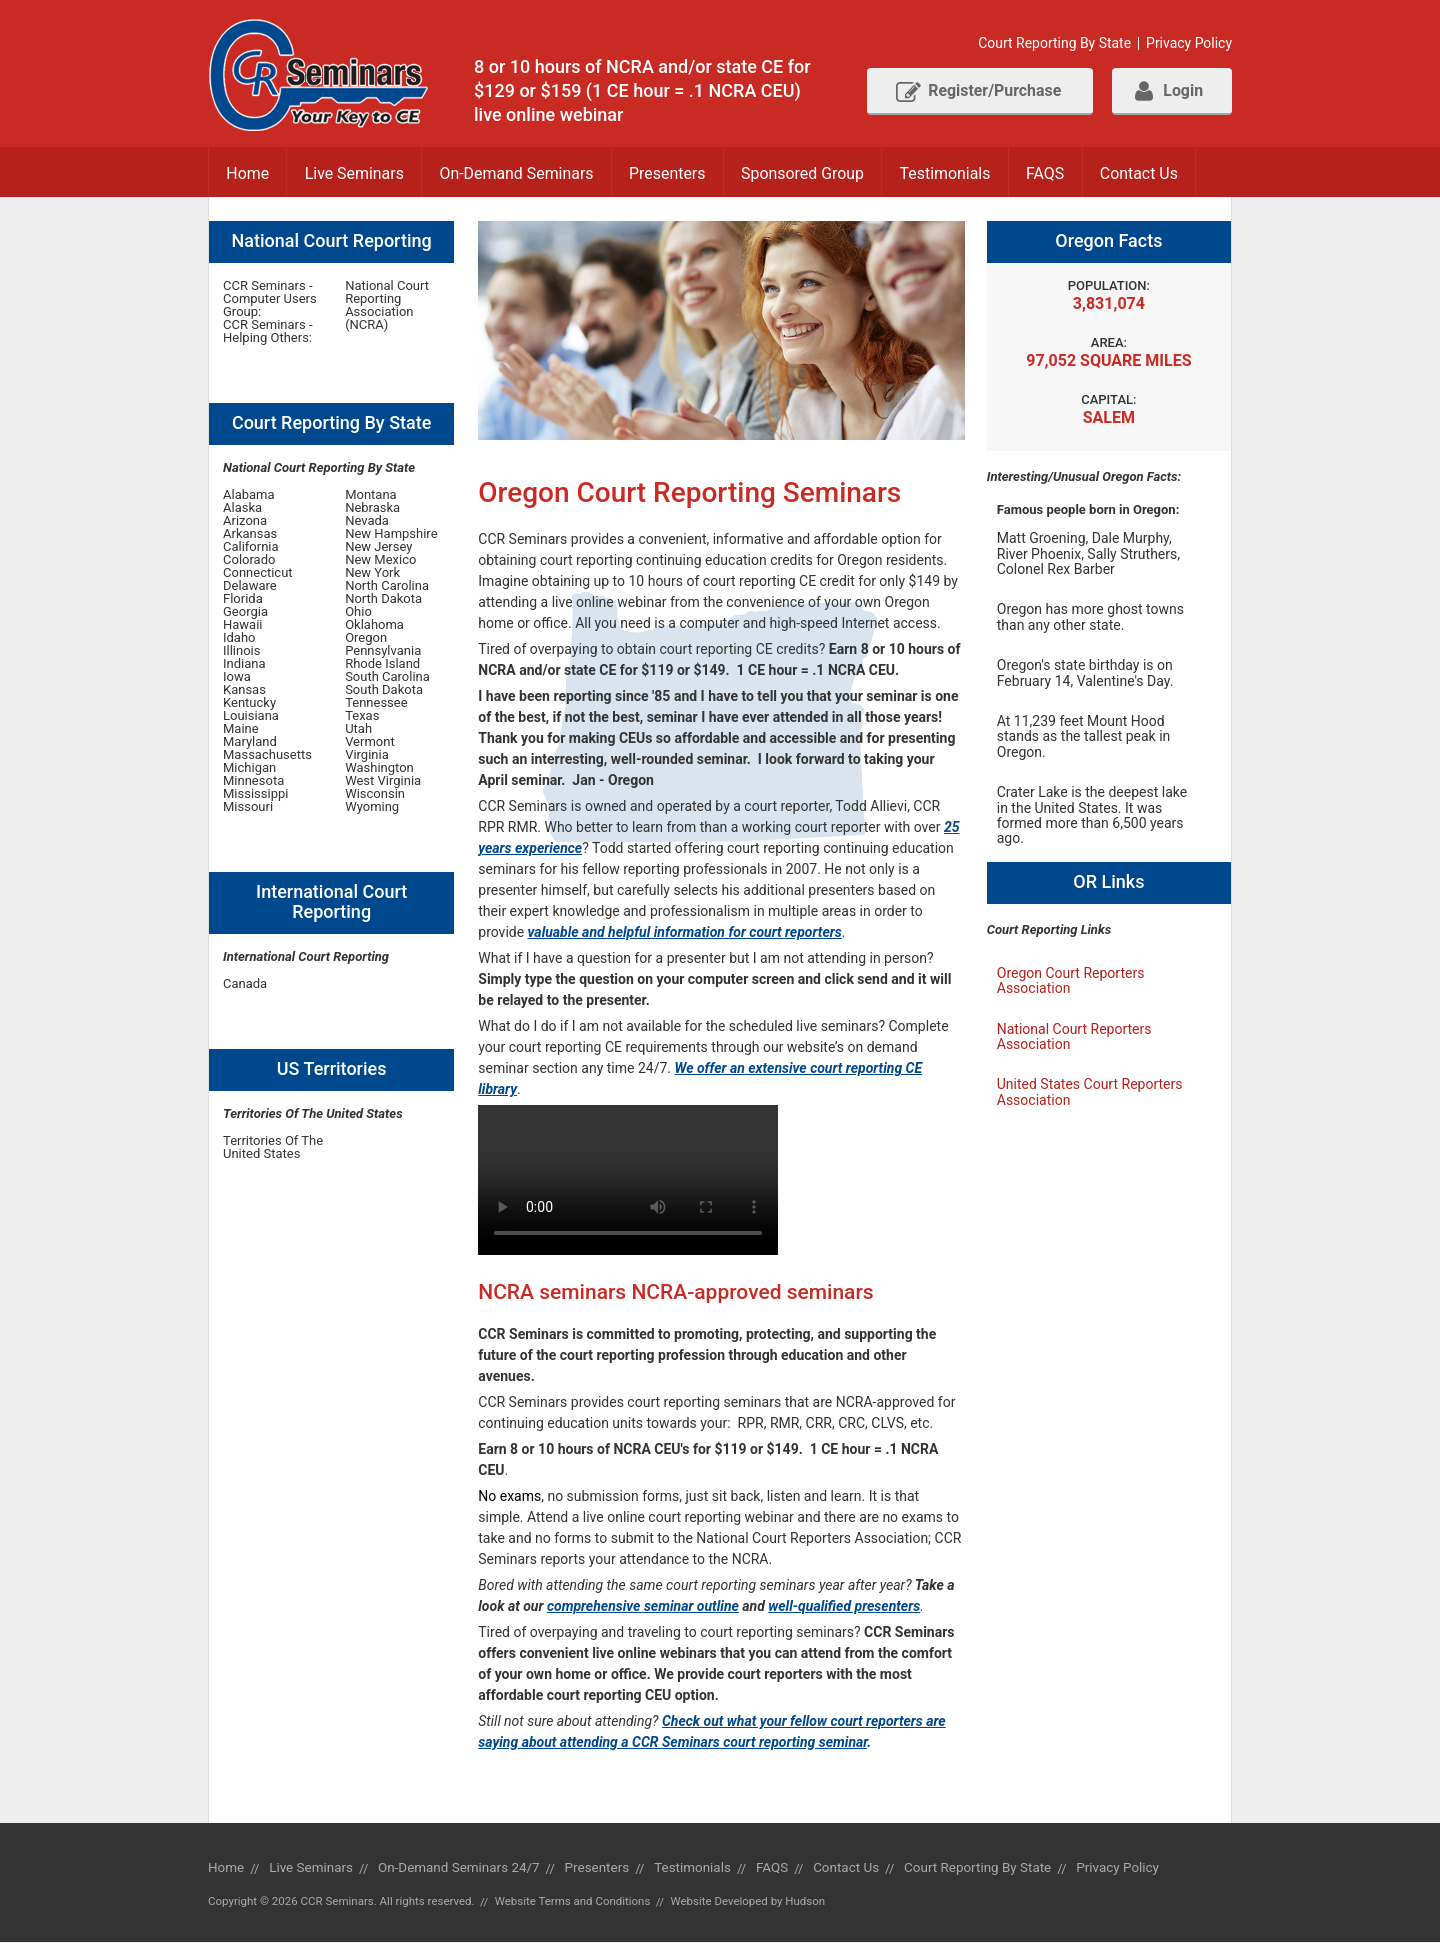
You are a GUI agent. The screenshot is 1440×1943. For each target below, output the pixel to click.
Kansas (244, 690)
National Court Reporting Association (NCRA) (387, 306)
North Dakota (383, 599)
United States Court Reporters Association (1090, 1092)
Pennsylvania (383, 651)
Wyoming (372, 807)
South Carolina (387, 677)
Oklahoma (374, 625)
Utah (358, 729)
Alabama (249, 495)
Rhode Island (382, 664)
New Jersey (378, 547)
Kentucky (249, 703)
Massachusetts (267, 755)
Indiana (244, 664)
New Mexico (380, 560)
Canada (245, 984)
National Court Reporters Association (1074, 1036)
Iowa (237, 677)
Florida (243, 599)
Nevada (367, 521)
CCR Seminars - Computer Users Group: (270, 299)
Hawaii (243, 625)
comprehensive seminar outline (643, 1607)
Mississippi (255, 794)
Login (1168, 91)
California (251, 547)
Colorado (249, 560)
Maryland (250, 742)
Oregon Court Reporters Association (1071, 980)
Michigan (249, 768)
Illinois (241, 651)
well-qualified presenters (844, 1607)
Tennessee (376, 703)
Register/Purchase (975, 91)
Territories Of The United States (273, 1148)
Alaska (242, 508)
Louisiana (251, 716)
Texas (362, 716)
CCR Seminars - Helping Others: (268, 332)
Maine (241, 729)
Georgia (245, 612)
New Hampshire (391, 534)
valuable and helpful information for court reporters (685, 933)
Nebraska (372, 508)
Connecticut (258, 573)
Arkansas (250, 534)
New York (372, 573)
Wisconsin (375, 794)
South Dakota (384, 690)
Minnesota (253, 781)
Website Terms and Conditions (573, 1902)
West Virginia (383, 781)
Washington (379, 768)
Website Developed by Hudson (749, 1902)
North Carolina (387, 586)
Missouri (248, 807)
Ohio (358, 612)
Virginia (367, 755)
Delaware (250, 586)
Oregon (366, 638)
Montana (371, 495)
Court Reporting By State (1053, 43)
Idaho (239, 638)
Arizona (245, 521)
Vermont (370, 742)
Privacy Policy (1189, 43)
